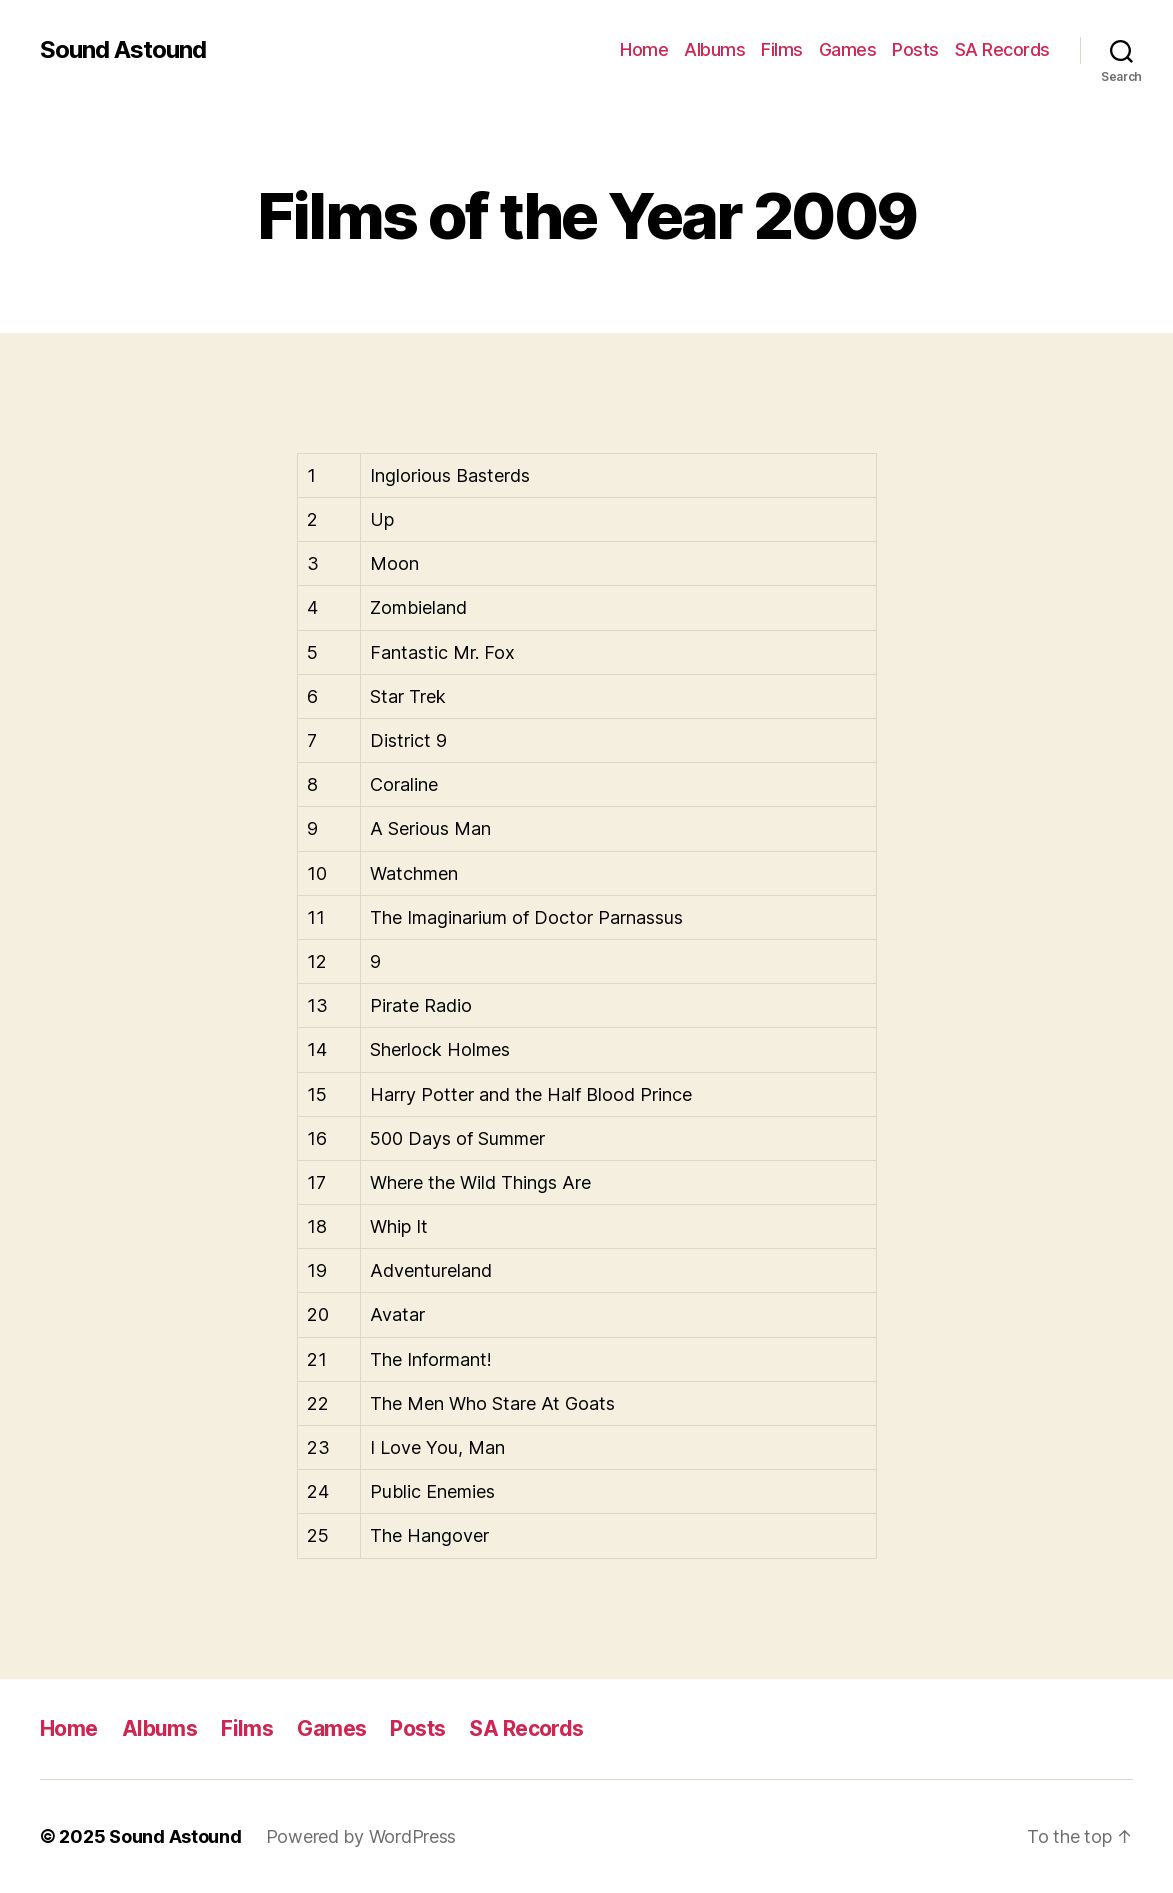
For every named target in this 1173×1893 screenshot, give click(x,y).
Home (644, 49)
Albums (714, 49)
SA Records (1002, 49)
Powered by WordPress (361, 1836)
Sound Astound (123, 50)
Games (848, 49)
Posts (915, 49)
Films (782, 49)
